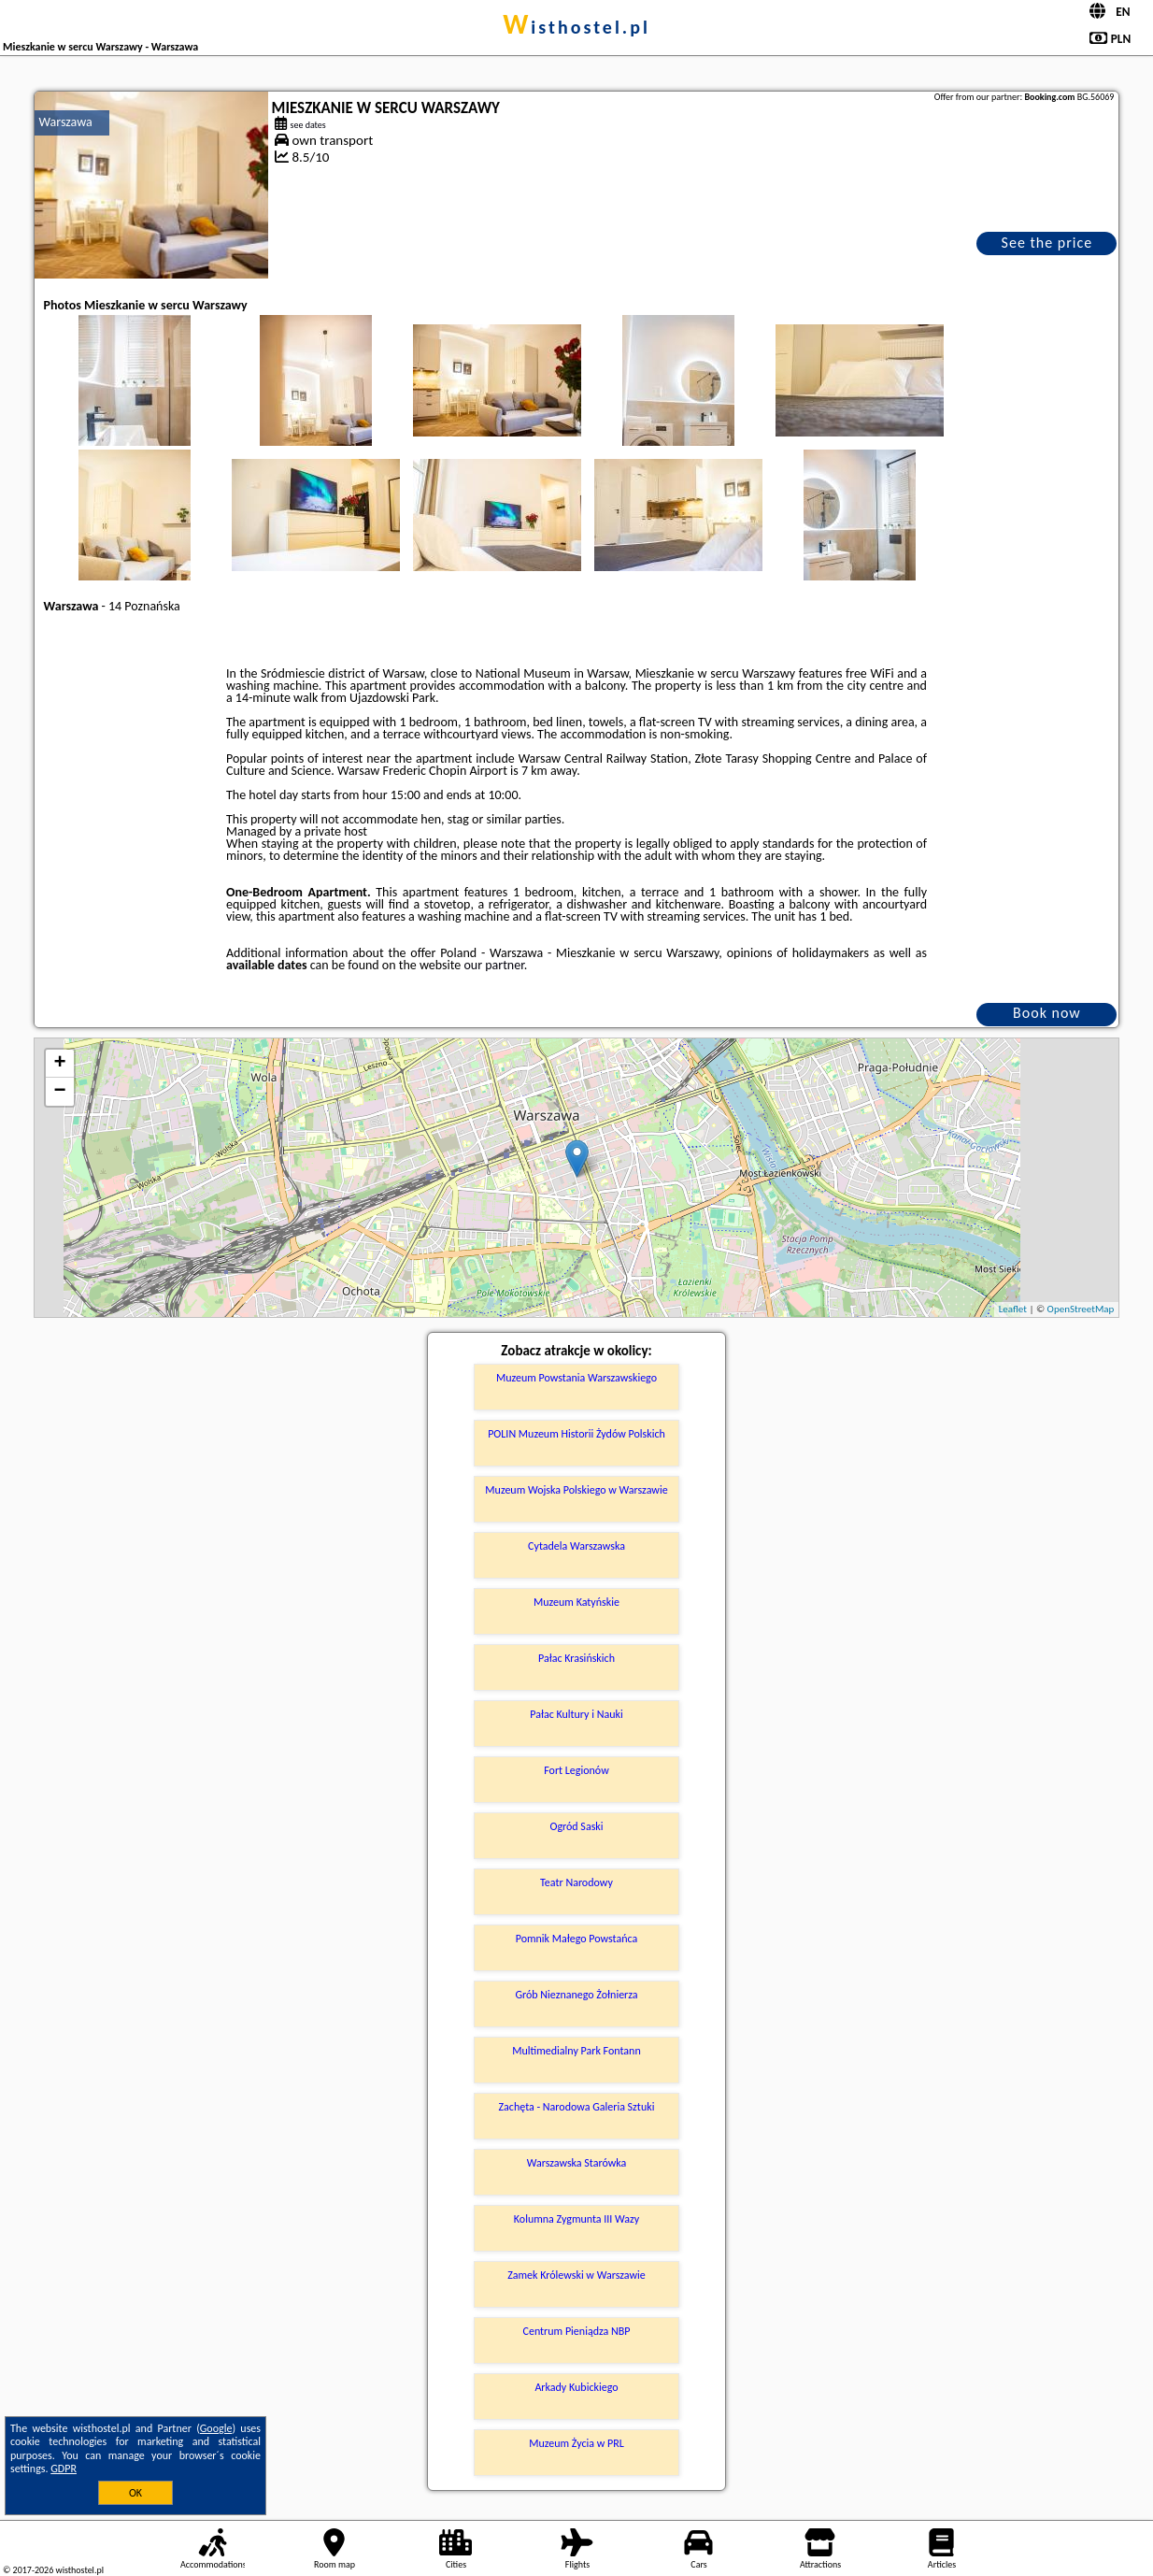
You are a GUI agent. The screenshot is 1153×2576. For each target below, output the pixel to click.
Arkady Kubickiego (576, 2387)
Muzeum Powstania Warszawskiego (576, 1377)
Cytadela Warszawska (576, 1546)
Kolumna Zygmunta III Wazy (576, 2218)
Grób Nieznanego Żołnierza (576, 1994)
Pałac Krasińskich (576, 1658)
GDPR (63, 2468)
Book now (1047, 1013)
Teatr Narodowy (576, 1882)
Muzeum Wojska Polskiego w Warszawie (576, 1489)
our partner (493, 965)
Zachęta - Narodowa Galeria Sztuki (577, 2106)
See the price (1047, 242)
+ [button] (59, 1064)
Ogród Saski (576, 1826)
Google (216, 2428)
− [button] (59, 1092)
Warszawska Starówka (577, 2162)
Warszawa (66, 122)
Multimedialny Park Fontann (576, 2050)
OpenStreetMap (1081, 1309)
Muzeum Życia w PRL (576, 2443)
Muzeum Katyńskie (576, 1602)
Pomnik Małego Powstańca (577, 1938)
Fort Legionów (576, 1770)
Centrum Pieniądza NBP (577, 2331)
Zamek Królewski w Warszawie (576, 2275)
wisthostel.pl (576, 27)
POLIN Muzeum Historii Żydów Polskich (576, 1433)
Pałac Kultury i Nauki (576, 1714)
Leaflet (1013, 1309)
